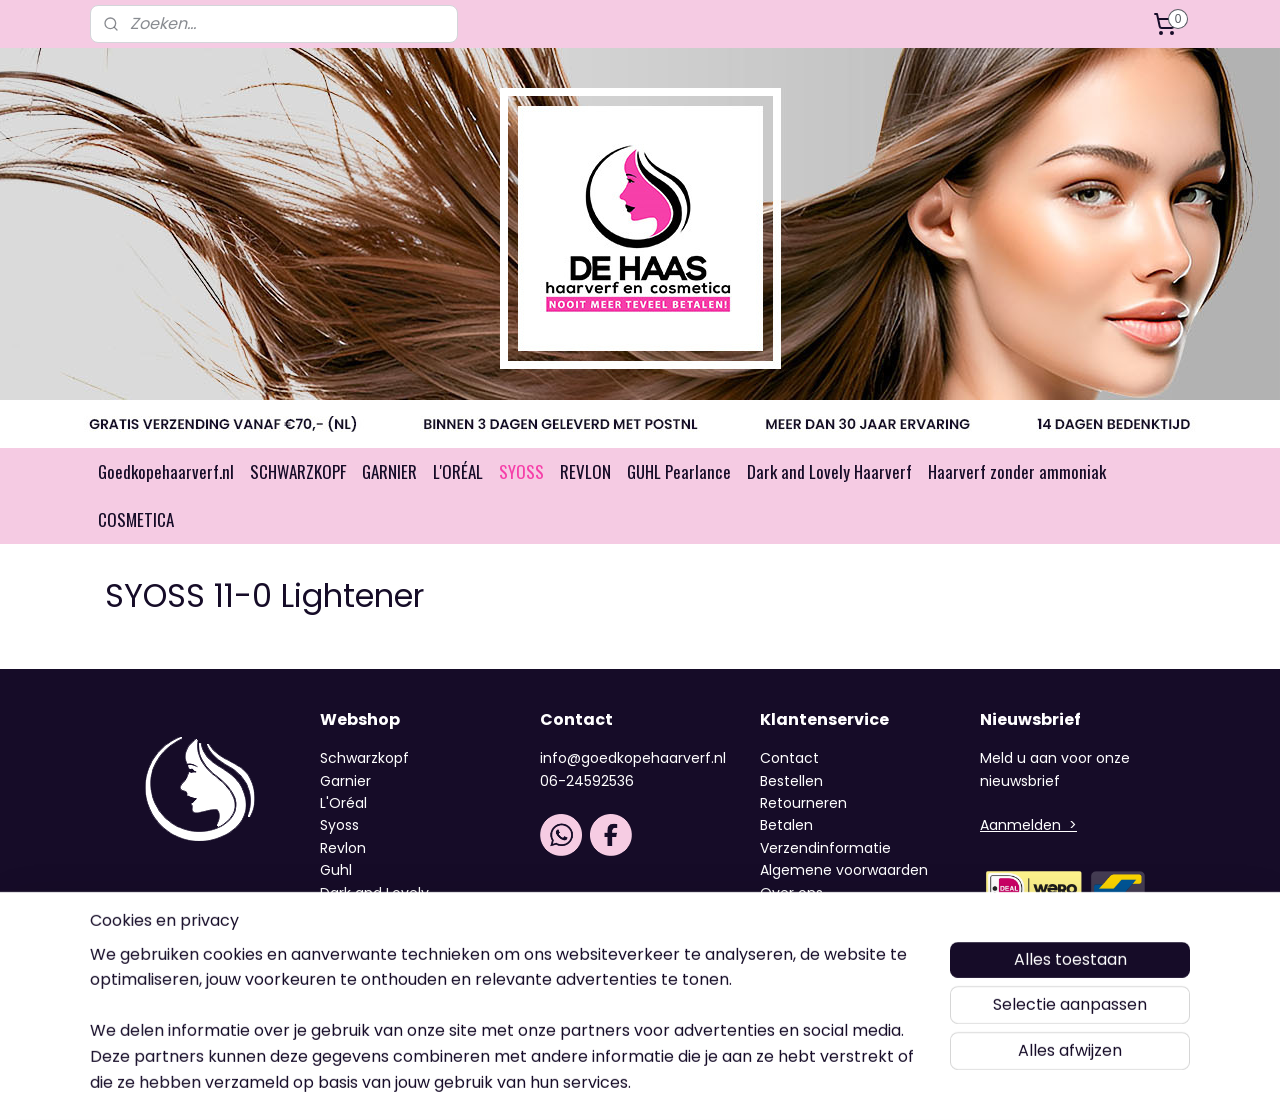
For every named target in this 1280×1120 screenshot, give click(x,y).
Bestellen (791, 781)
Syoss (339, 825)
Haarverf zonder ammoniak (1017, 471)
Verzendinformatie (825, 848)
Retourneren (803, 803)
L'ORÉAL (458, 471)
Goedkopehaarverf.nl (166, 471)
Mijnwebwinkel (883, 1079)
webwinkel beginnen (706, 1079)
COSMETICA (136, 519)
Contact (789, 758)
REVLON (585, 471)
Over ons (793, 893)
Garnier (345, 781)
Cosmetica (359, 915)
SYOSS (521, 471)
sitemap (589, 1079)
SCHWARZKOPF (298, 471)
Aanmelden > (1028, 825)
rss (631, 1079)
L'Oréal (343, 803)
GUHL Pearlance (679, 471)
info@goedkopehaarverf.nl (633, 758)
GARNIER (389, 471)
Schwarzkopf (364, 758)
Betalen (786, 825)
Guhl (336, 870)
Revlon (343, 848)
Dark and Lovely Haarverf (829, 471)
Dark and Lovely (374, 893)
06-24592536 (587, 781)
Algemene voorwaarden (844, 870)
